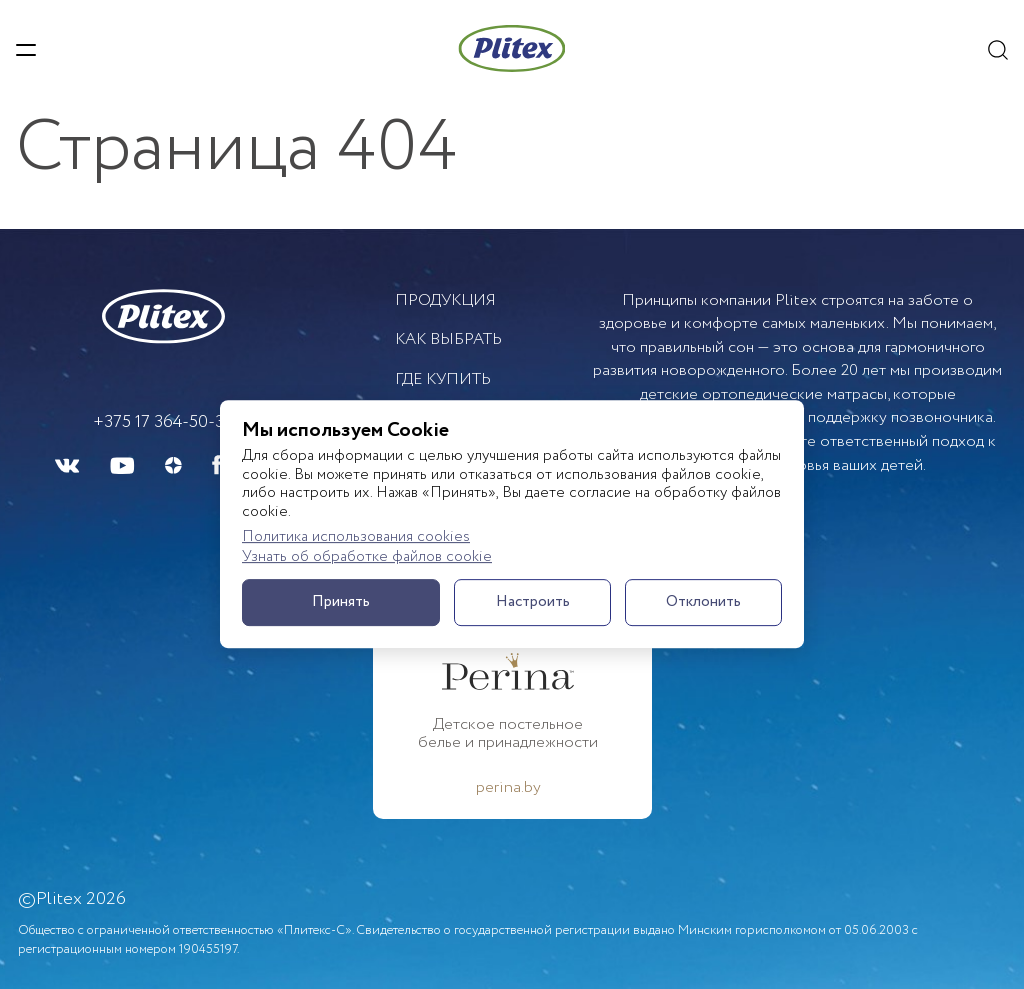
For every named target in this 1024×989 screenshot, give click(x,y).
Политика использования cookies (356, 537)
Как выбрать (448, 339)
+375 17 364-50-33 (163, 422)
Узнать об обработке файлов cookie (367, 558)
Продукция (445, 300)
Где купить (443, 379)
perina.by (508, 788)
